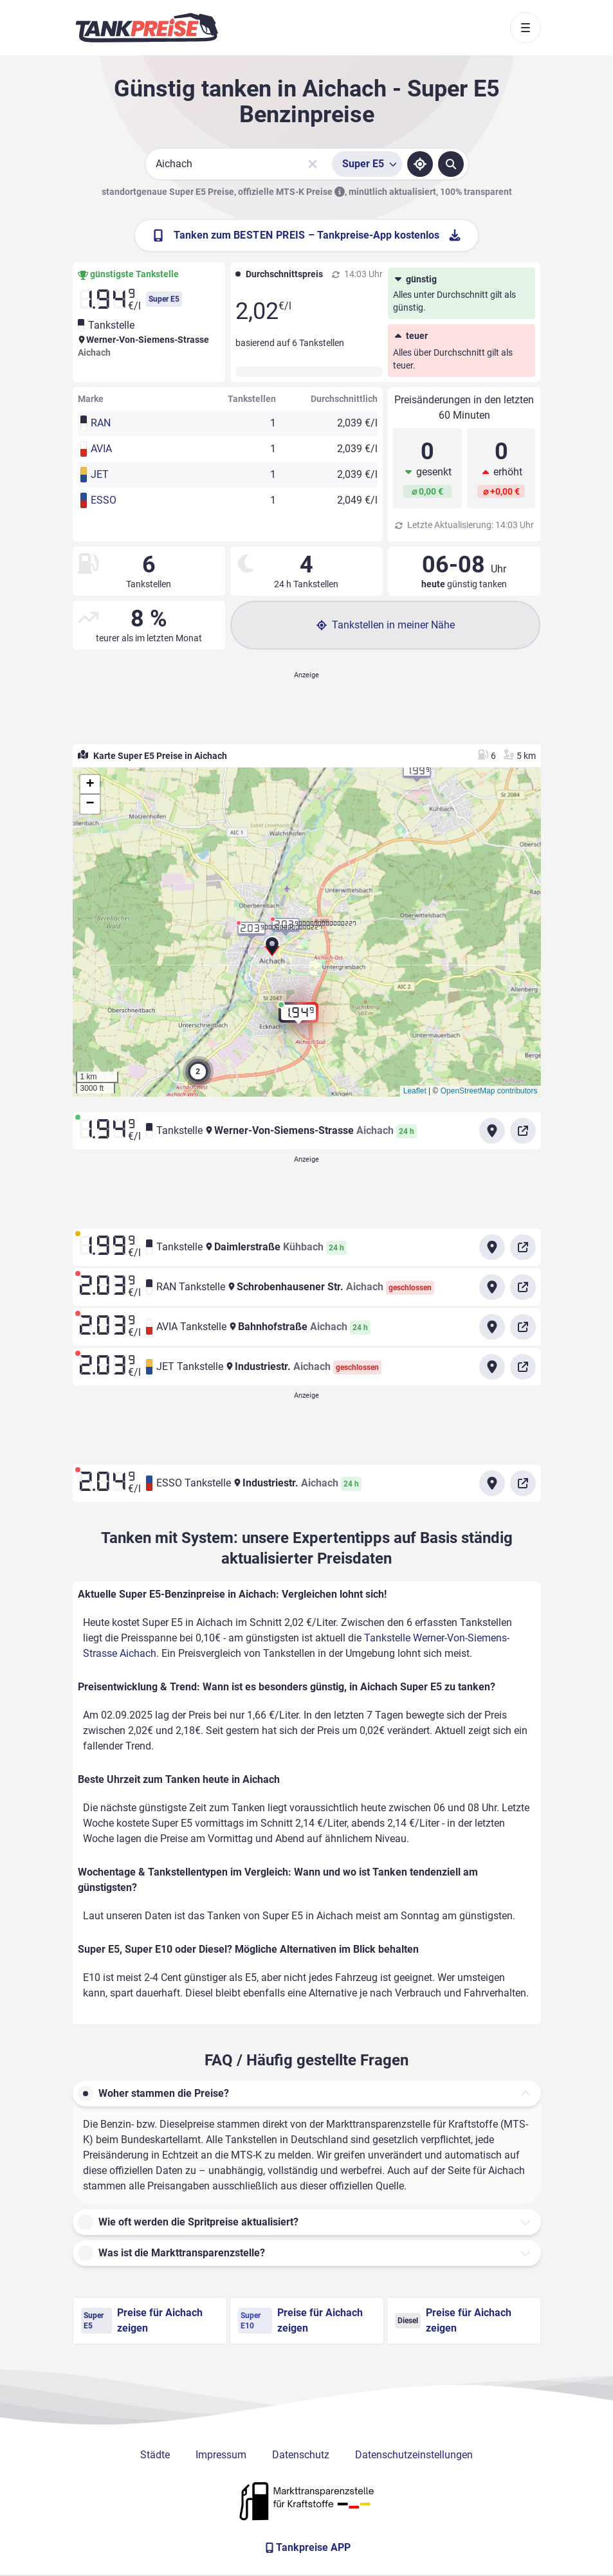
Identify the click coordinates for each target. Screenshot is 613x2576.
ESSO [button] (103, 500)
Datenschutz (300, 2455)
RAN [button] (101, 423)
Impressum (221, 2455)
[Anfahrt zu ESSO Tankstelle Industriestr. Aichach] (492, 1483)
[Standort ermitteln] (420, 164)
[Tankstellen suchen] (451, 164)
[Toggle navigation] (525, 27)
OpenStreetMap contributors (489, 1090)
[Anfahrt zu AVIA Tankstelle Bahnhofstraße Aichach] (492, 1327)
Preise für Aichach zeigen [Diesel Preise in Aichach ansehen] (453, 2320)
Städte (155, 2455)
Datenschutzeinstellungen (414, 2455)
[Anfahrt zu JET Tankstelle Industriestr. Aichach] (492, 1367)
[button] (272, 949)
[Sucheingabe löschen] (312, 164)
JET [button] (100, 474)
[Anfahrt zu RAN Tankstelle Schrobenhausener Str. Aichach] (492, 1287)
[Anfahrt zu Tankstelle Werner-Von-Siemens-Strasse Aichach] (492, 1131)
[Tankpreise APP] (307, 2548)
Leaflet (414, 1090)
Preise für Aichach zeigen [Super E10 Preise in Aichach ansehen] (300, 2320)
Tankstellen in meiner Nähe (385, 625)
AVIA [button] (101, 449)
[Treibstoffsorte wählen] (367, 164)
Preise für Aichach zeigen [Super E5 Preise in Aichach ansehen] (142, 2320)
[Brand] (147, 27)
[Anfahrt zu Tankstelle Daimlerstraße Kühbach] (492, 1247)
